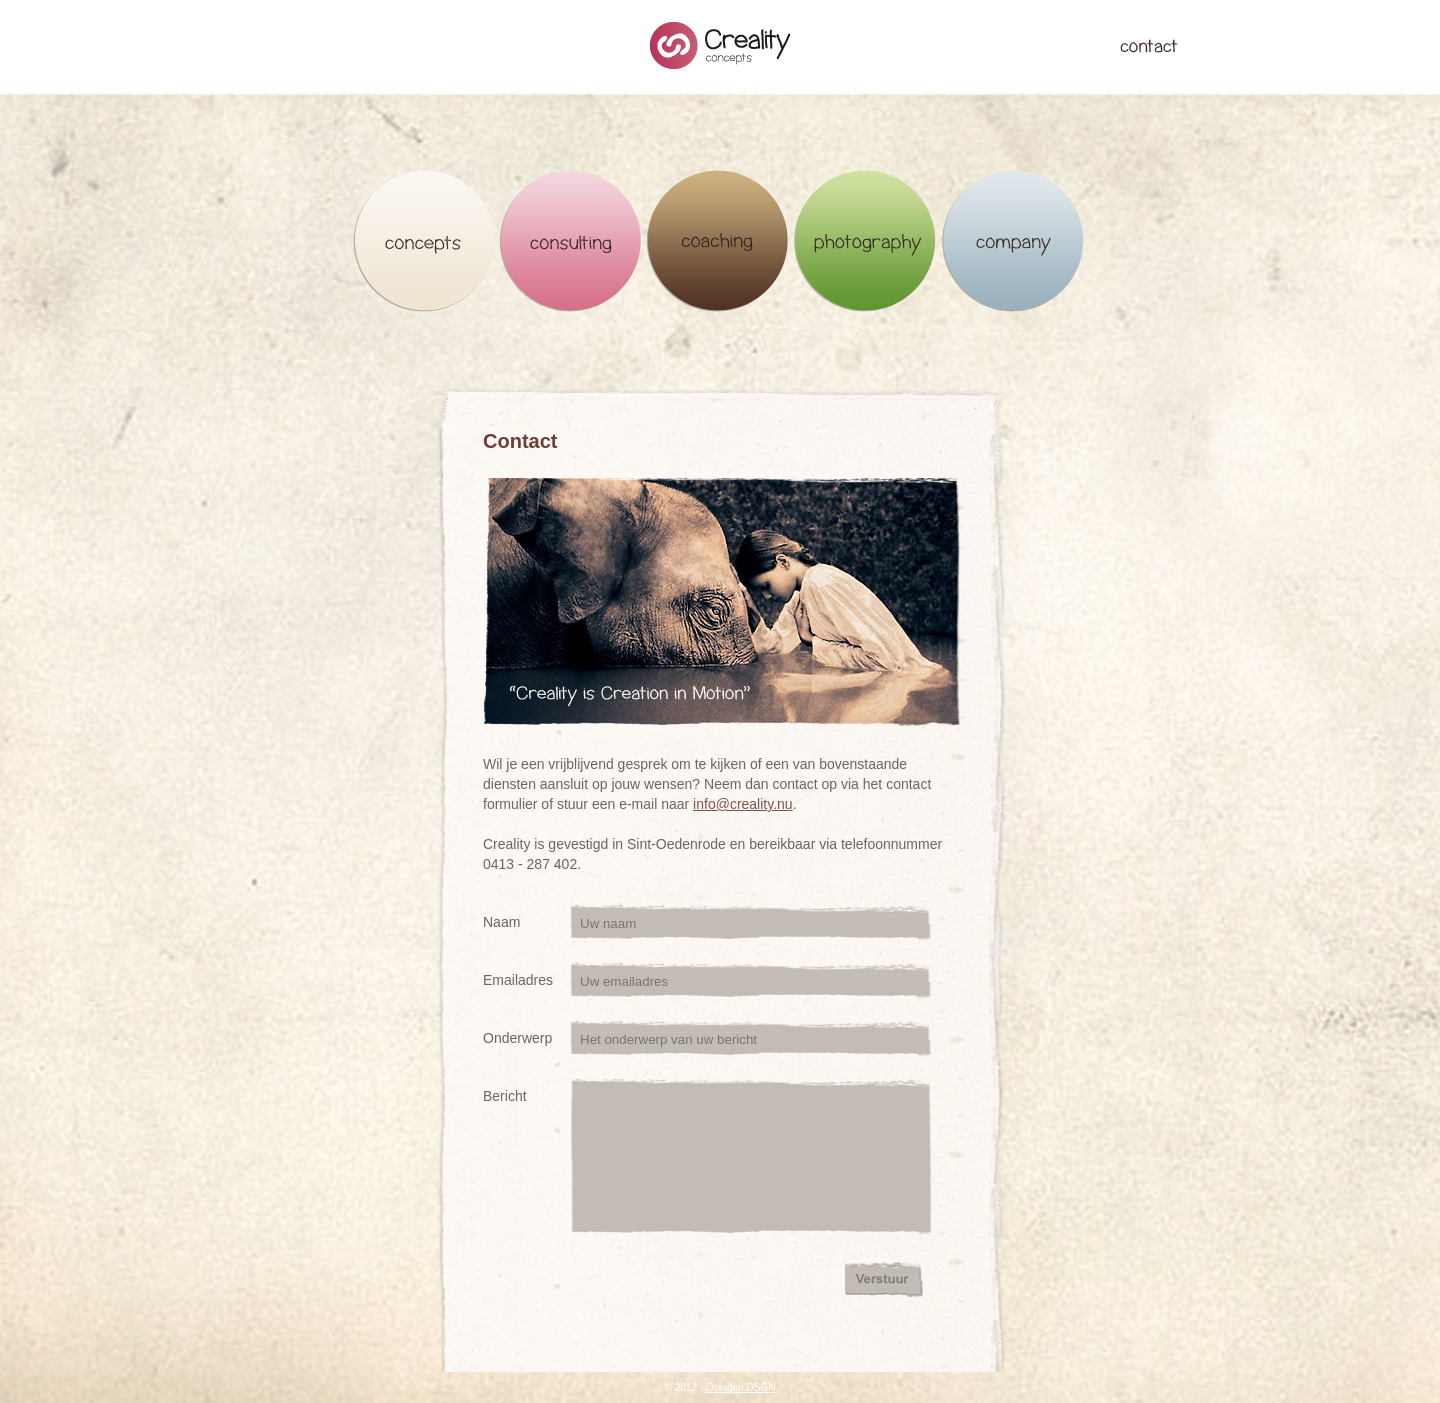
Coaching (718, 241)
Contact (1149, 46)
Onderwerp (517, 1038)
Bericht (505, 1096)
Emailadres (518, 980)
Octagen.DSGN (740, 1387)
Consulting (571, 241)
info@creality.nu (743, 804)
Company (1012, 241)
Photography (865, 241)
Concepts (424, 241)
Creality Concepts (720, 45)
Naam (501, 922)
